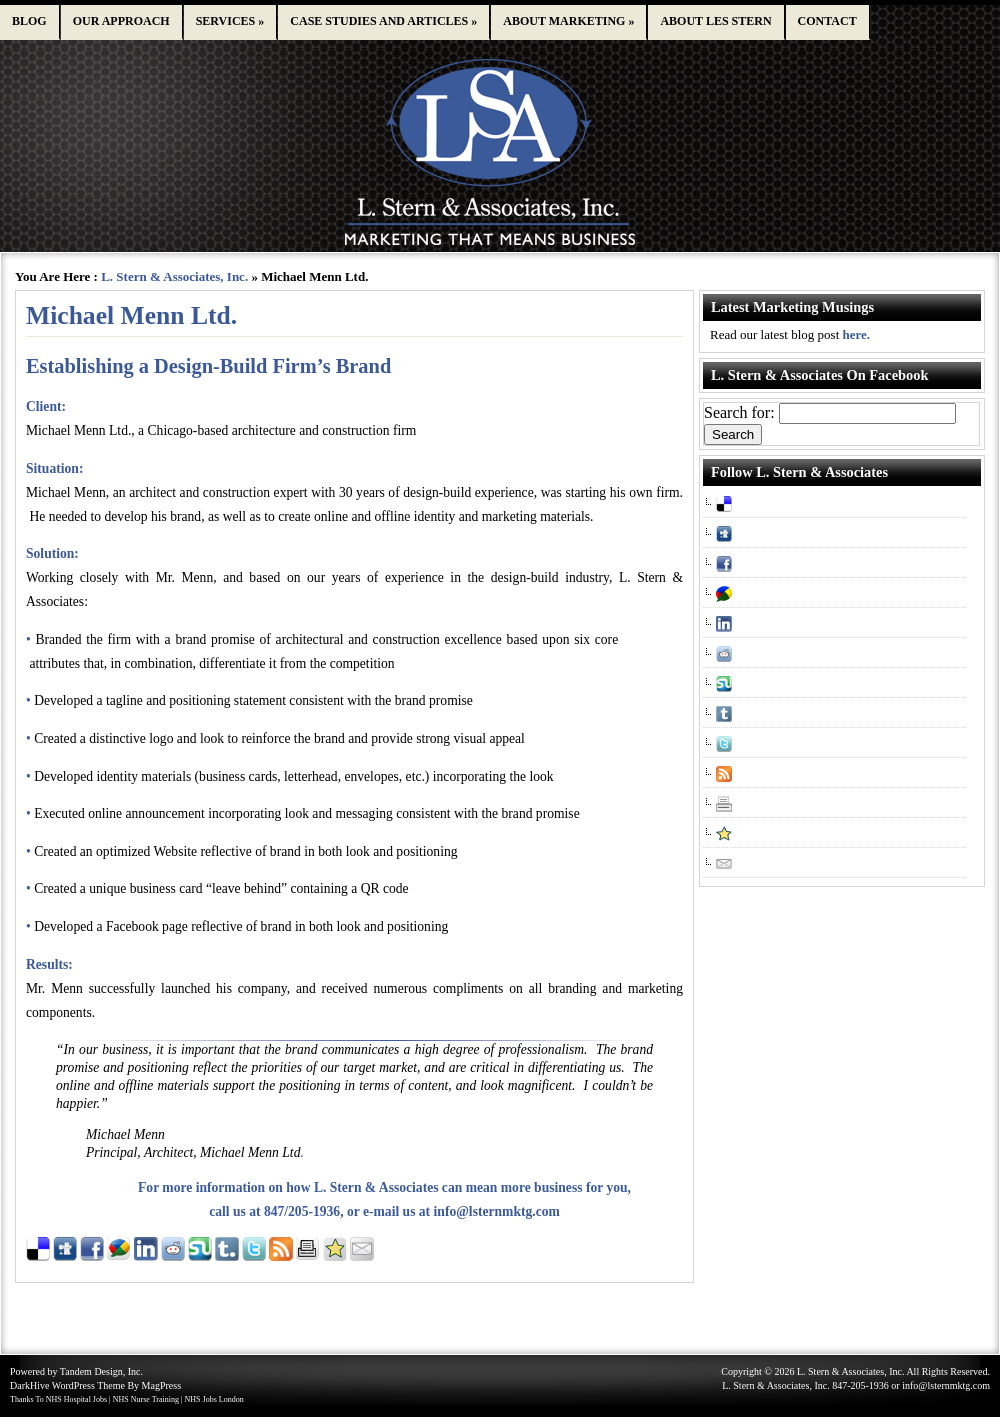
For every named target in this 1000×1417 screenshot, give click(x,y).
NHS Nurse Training (146, 1399)
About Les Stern (715, 21)
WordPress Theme (88, 1385)
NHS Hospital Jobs (76, 1399)
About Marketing (568, 21)
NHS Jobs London (214, 1399)
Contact (827, 21)
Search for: (739, 412)
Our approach (121, 21)
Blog (29, 21)
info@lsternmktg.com (497, 1211)
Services (230, 21)
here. (857, 334)
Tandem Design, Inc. (101, 1371)
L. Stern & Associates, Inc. (174, 276)
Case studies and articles (383, 21)
